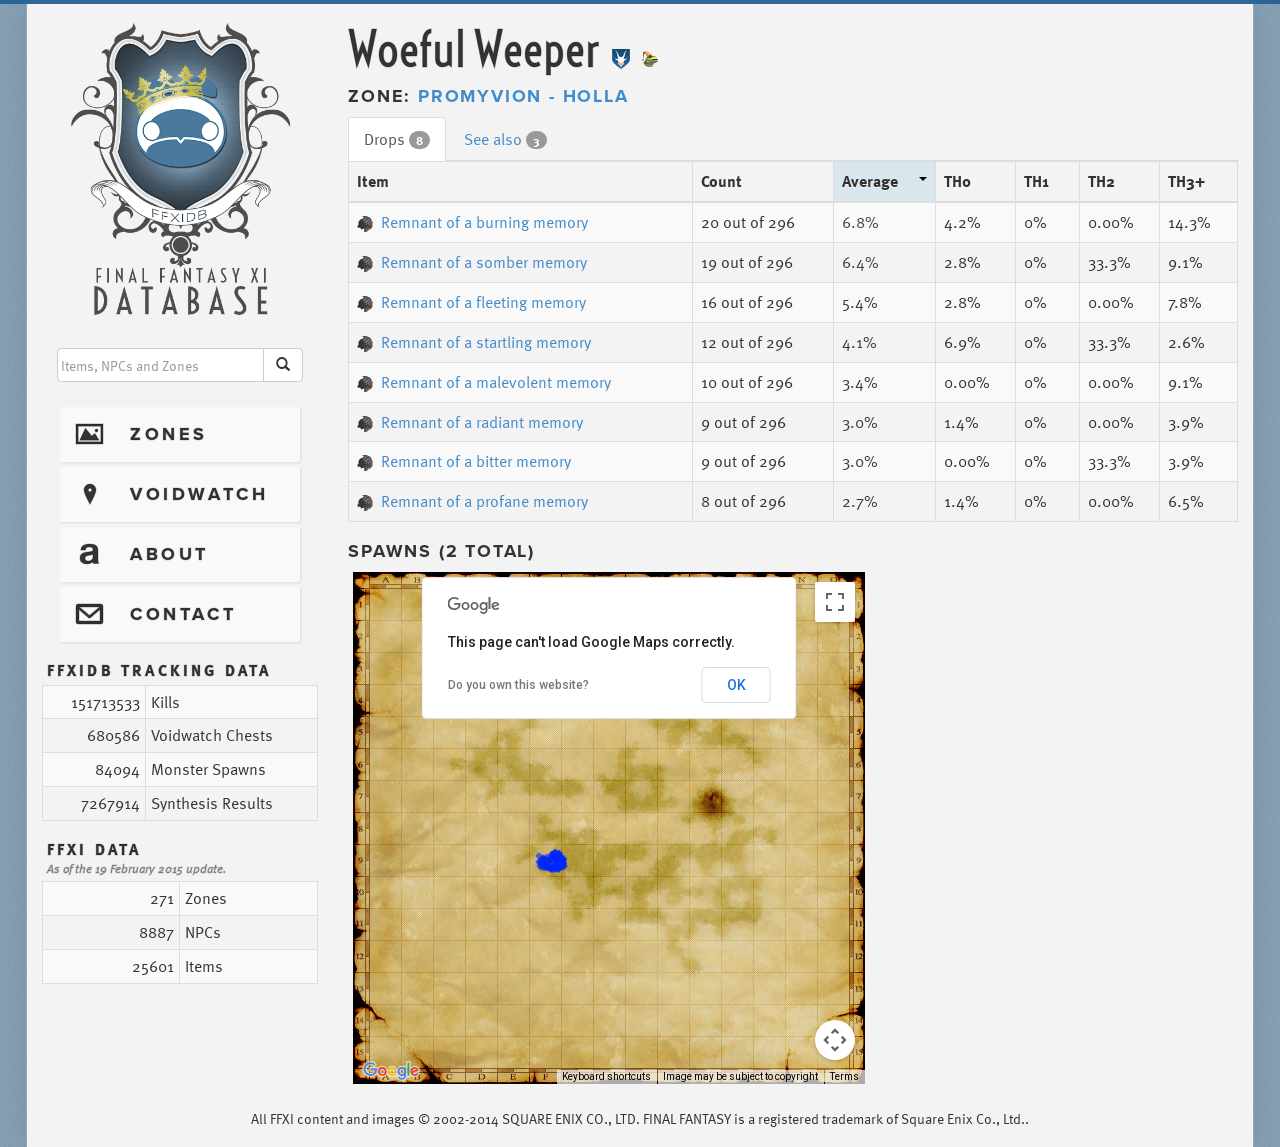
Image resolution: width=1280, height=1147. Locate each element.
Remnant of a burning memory (472, 222)
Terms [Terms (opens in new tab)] (844, 1076)
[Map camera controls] (835, 1040)
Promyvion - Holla (523, 96)
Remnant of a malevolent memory (484, 382)
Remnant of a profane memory (472, 501)
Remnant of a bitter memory (464, 461)
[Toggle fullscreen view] (835, 602)
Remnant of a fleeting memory (471, 302)
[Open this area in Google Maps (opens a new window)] (391, 1071)
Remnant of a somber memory (472, 262)
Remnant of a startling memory (474, 342)
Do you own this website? (518, 685)
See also (505, 139)
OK (736, 685)
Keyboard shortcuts (606, 1076)
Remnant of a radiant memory (470, 422)
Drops (397, 139)
